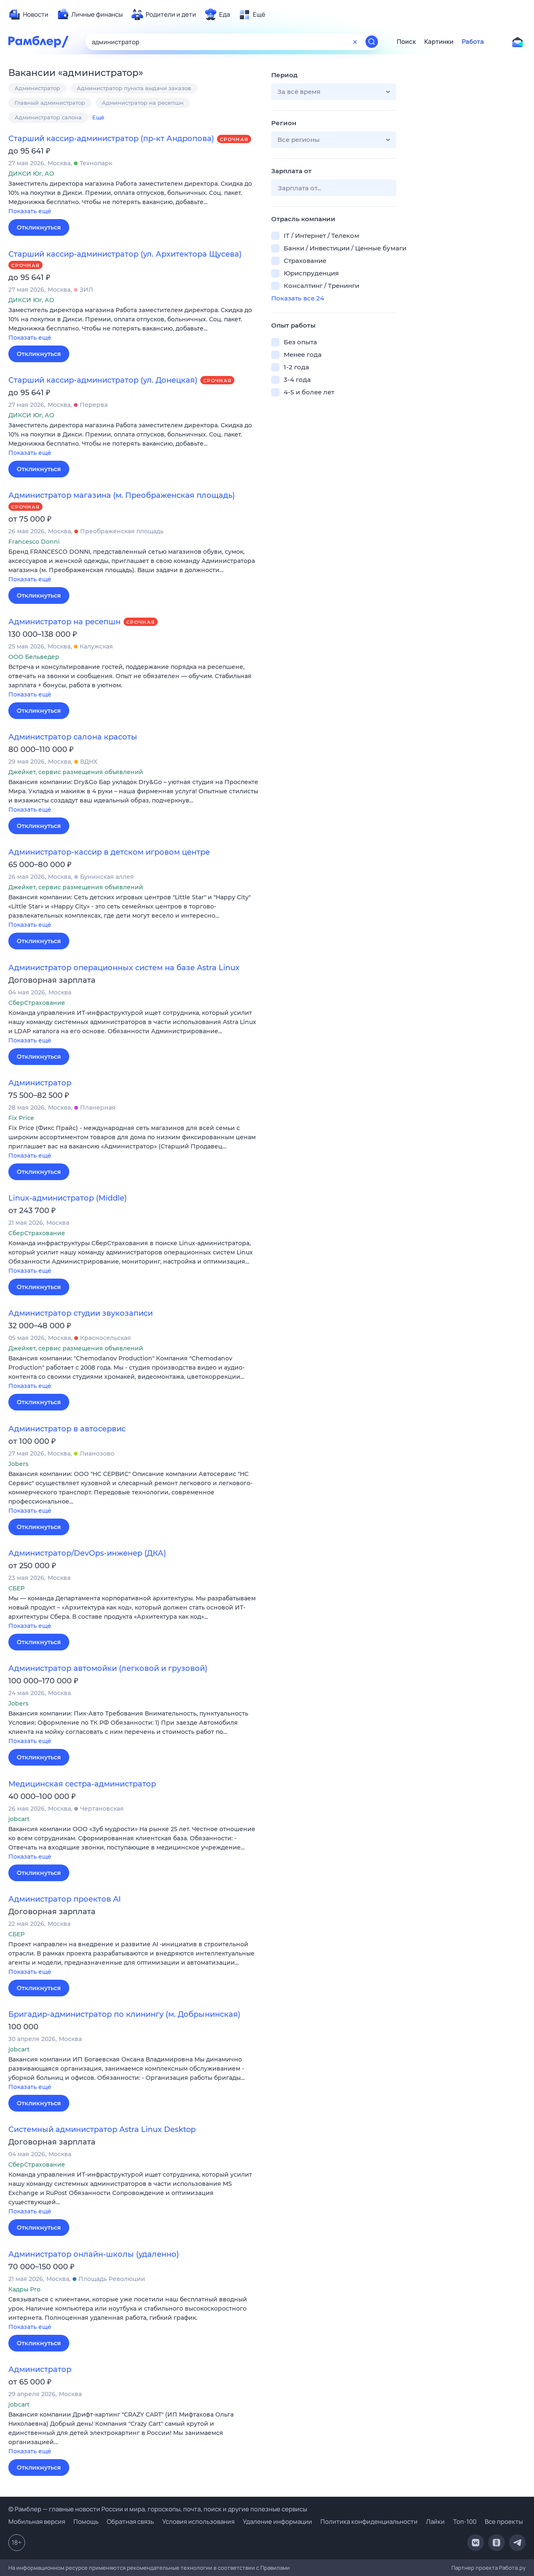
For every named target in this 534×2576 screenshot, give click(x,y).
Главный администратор (50, 102)
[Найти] (371, 41)
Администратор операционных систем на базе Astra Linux (123, 967)
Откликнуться (39, 227)
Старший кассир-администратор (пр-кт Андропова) (111, 138)
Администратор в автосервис (67, 1428)
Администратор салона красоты (72, 737)
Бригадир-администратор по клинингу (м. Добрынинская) (124, 2014)
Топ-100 (464, 2521)
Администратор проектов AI (64, 1899)
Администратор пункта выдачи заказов (134, 88)
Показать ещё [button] (29, 211)
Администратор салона (48, 117)
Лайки (435, 2521)
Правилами (275, 2567)
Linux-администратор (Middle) (67, 1198)
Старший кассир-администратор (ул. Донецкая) (102, 380)
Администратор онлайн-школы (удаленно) (93, 2254)
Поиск (406, 42)
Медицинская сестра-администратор (82, 1784)
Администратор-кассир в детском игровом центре (109, 852)
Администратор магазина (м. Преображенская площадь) (121, 495)
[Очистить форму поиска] (355, 41)
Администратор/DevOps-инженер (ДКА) (87, 1553)
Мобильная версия (36, 2521)
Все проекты (504, 2521)
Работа (473, 42)
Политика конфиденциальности (369, 2521)
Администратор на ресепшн (143, 102)
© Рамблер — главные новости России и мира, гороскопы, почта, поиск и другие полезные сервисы (157, 2509)
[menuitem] (28, 14)
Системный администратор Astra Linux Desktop (102, 2129)
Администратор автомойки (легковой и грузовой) (107, 1668)
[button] (133, 198)
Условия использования (198, 2521)
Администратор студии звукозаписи (80, 1313)
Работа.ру (512, 2567)
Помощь (85, 2521)
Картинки (438, 42)
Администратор (37, 88)
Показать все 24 (297, 298)
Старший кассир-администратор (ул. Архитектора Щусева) (125, 254)
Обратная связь (130, 2521)
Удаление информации (277, 2521)
